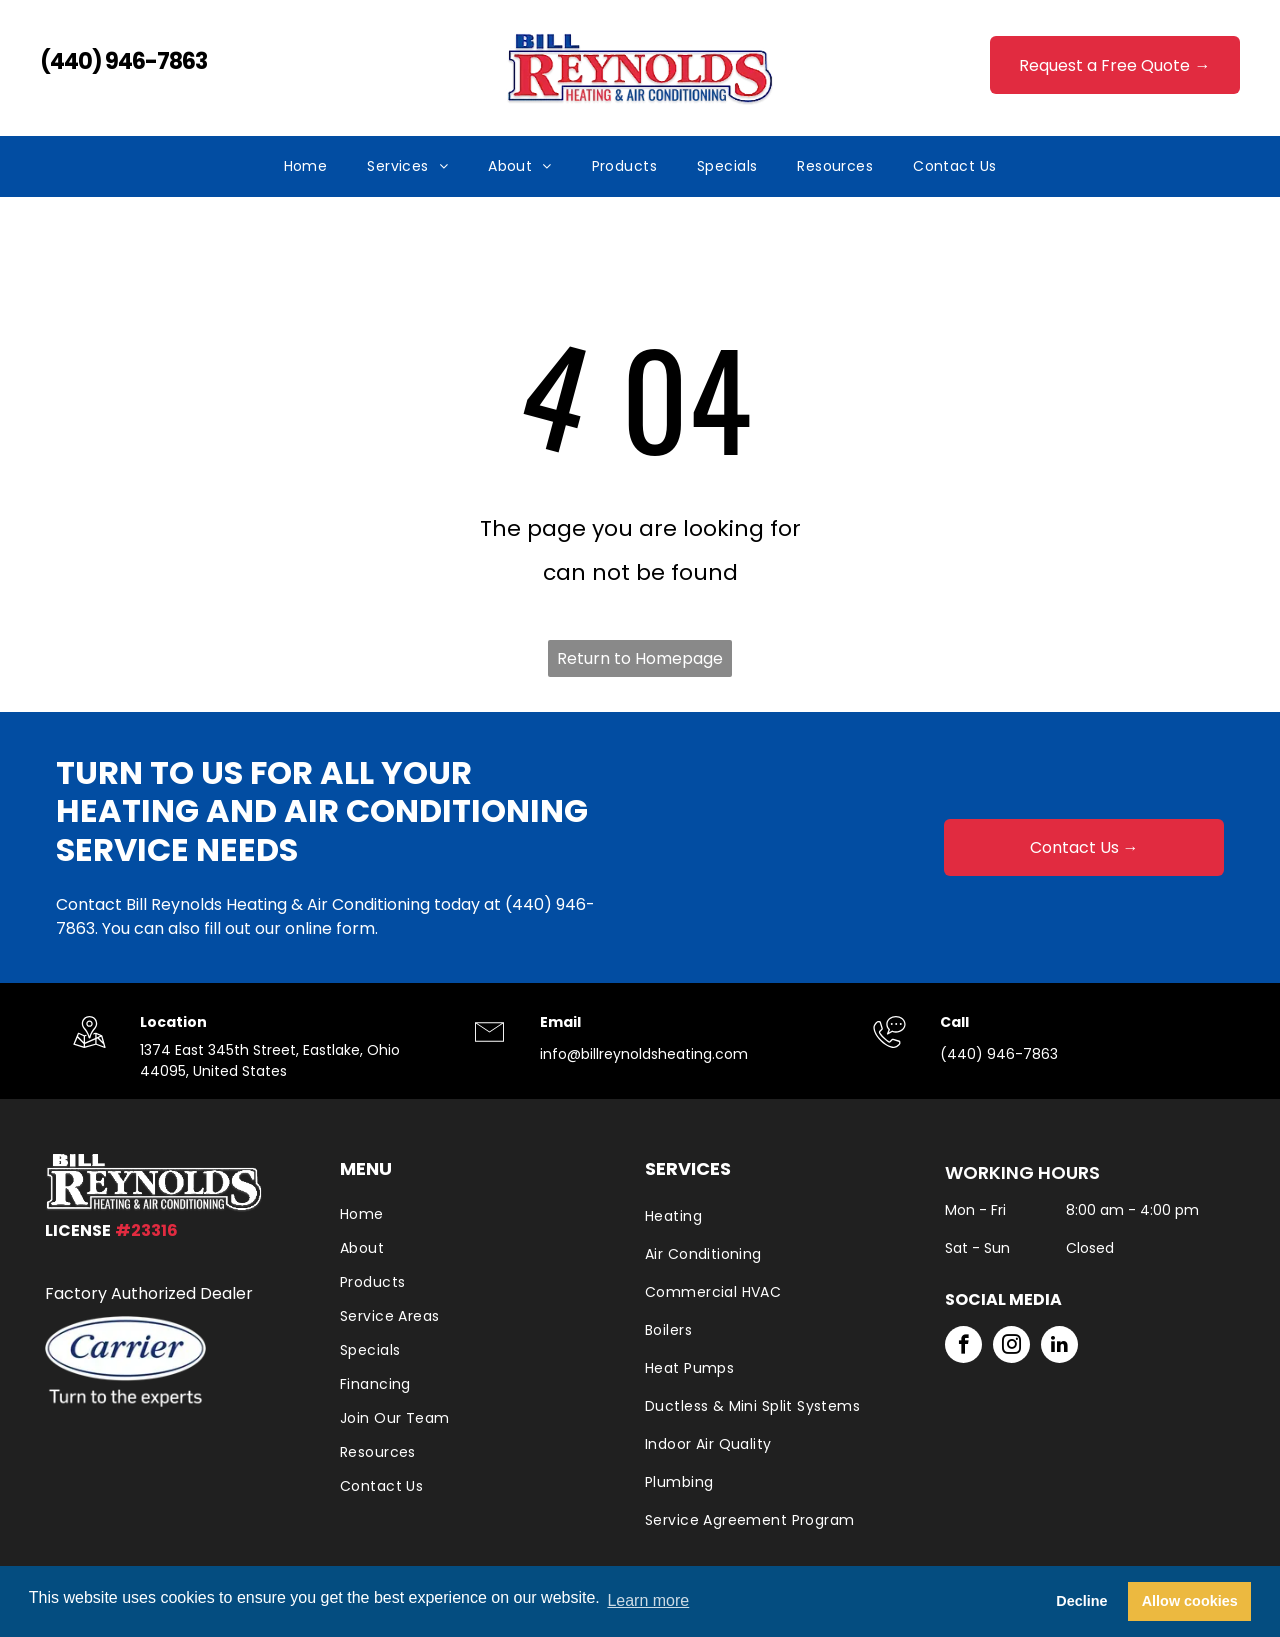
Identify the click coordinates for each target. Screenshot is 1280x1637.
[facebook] (963, 1347)
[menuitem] (306, 166)
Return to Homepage (640, 658)
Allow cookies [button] (1190, 1601)
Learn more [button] (648, 1600)
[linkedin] (1059, 1347)
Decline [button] (1081, 1601)
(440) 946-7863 (123, 61)
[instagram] (1011, 1347)
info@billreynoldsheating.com (644, 1054)
